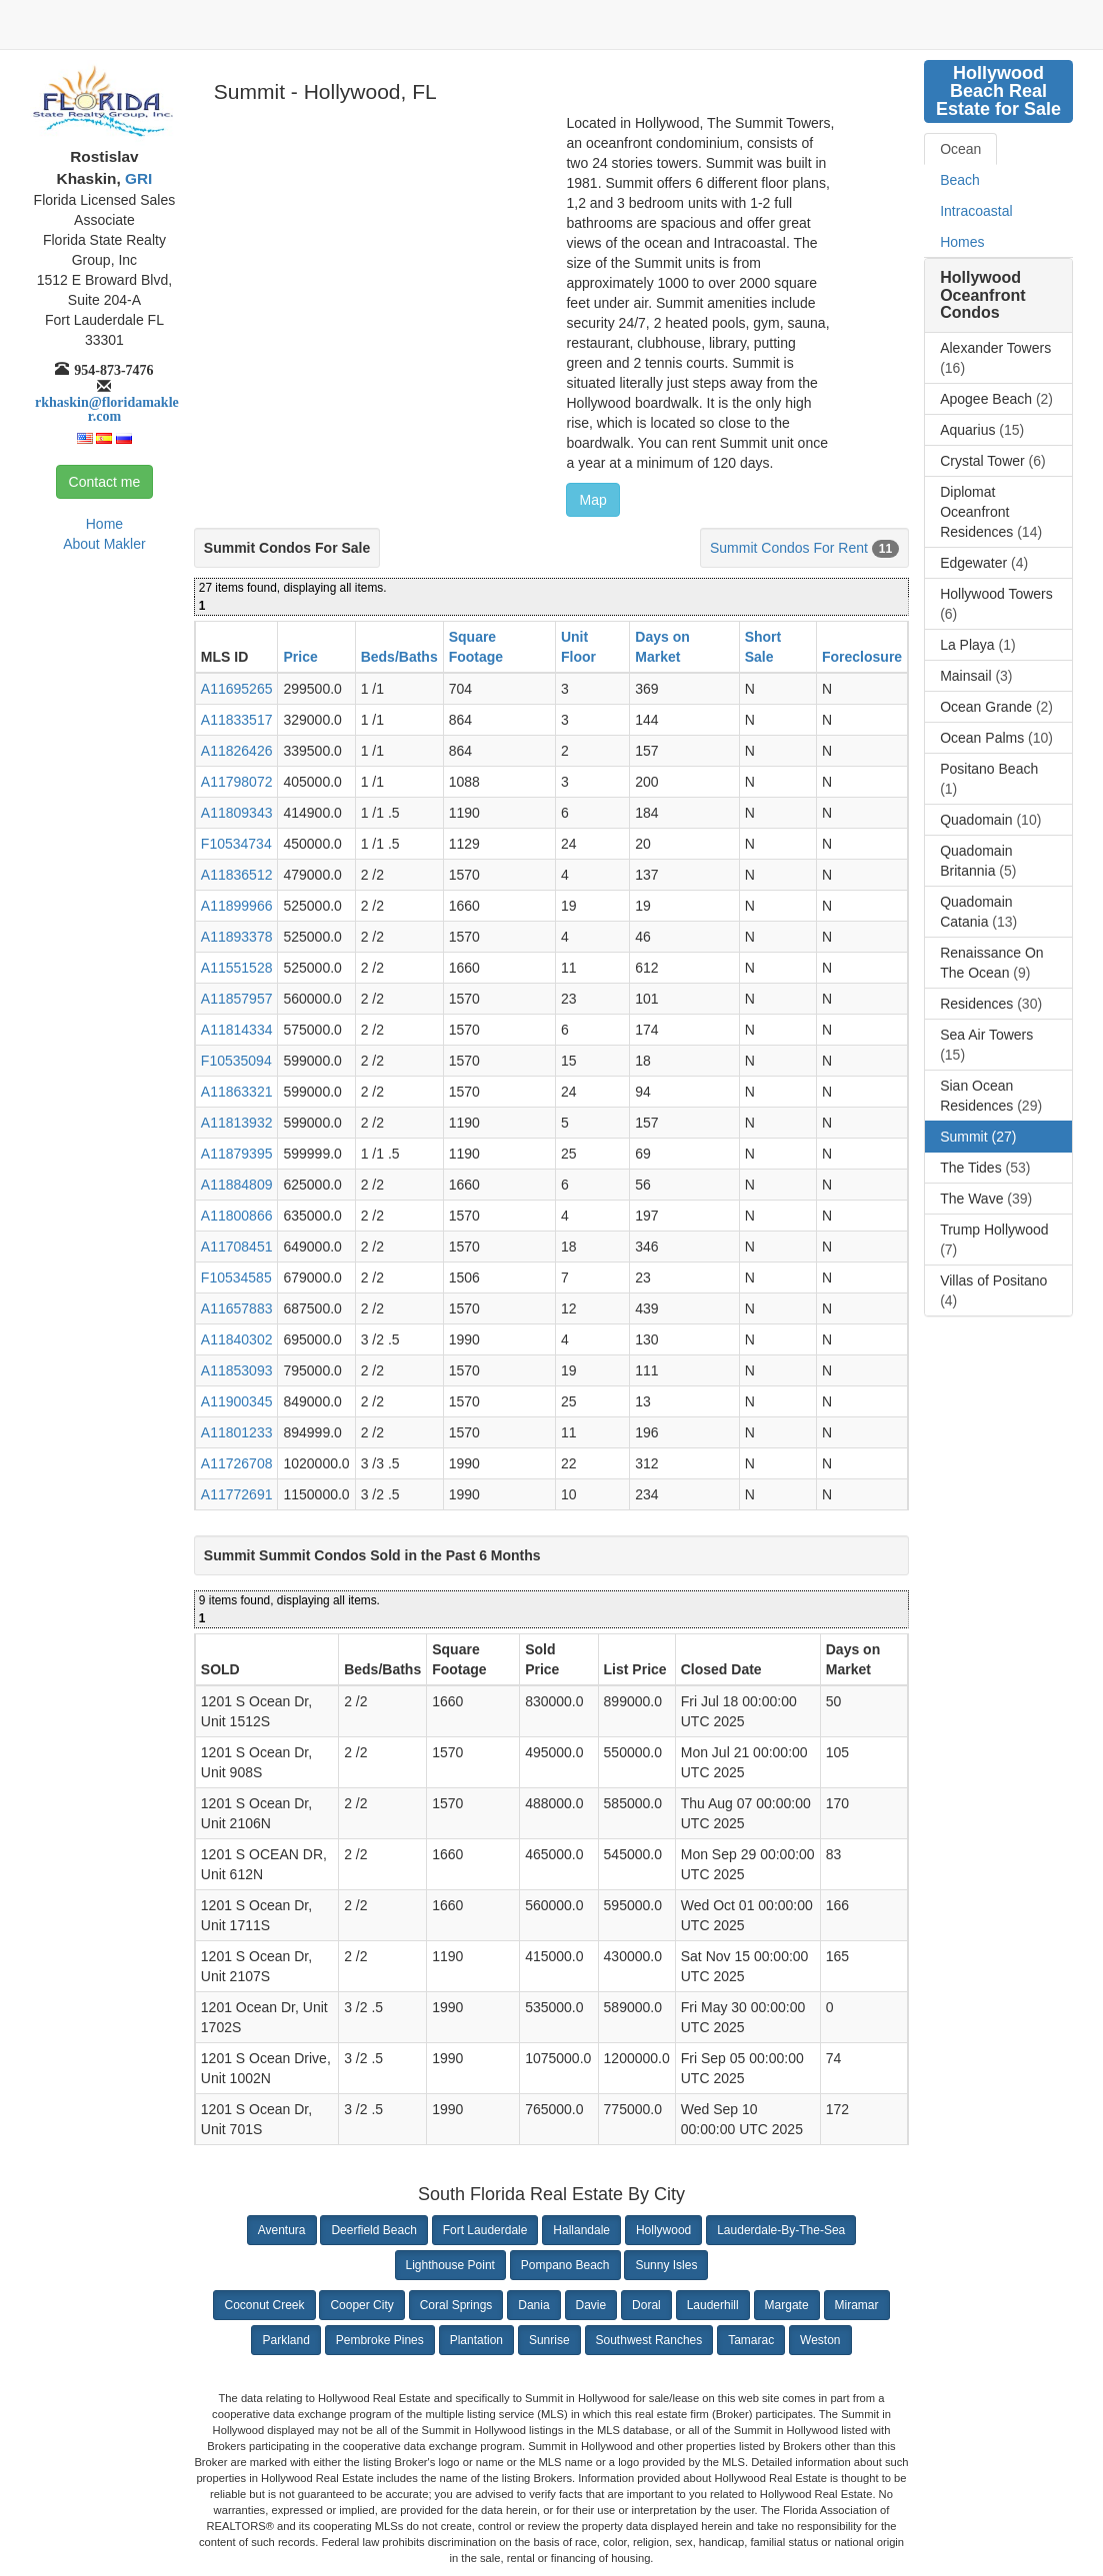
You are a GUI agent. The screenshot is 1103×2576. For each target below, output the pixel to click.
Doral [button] (646, 2305)
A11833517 (237, 720)
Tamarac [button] (751, 2340)
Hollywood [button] (663, 2230)
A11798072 (237, 782)
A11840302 (237, 1339)
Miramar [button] (857, 2305)
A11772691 (237, 1494)
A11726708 (237, 1463)
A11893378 (237, 937)
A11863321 (237, 1092)
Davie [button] (591, 2305)
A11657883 (237, 1308)
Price (300, 657)
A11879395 (237, 1154)
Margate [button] (787, 2305)
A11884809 (237, 1185)
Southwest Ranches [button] (649, 2340)
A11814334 (237, 1030)
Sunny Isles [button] (666, 2265)
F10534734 (236, 844)
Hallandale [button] (581, 2230)
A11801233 (237, 1432)
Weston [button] (820, 2340)
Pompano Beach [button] (565, 2265)
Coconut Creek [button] (264, 2305)
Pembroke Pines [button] (380, 2340)
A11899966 (237, 906)
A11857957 (237, 999)
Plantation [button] (476, 2340)
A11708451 (237, 1247)
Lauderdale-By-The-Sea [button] (781, 2230)
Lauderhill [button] (713, 2305)
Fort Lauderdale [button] (485, 2230)
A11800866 (237, 1216)
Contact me (105, 482)
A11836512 (237, 875)
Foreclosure (862, 657)
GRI (137, 178)
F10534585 (236, 1278)
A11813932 (237, 1123)
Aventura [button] (282, 2230)
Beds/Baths (399, 657)
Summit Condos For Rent (789, 548)
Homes (962, 242)
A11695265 (237, 689)
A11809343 (237, 813)
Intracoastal (976, 211)
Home (104, 524)
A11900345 (237, 1401)
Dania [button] (533, 2305)
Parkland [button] (285, 2340)
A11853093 (237, 1370)
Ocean (960, 149)
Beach (960, 180)
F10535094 (236, 1061)
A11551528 (237, 968)
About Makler (104, 544)
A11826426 (237, 751)
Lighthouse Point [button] (450, 2265)
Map (592, 500)
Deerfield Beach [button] (373, 2230)
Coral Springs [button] (456, 2305)
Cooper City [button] (361, 2305)
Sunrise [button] (549, 2340)
